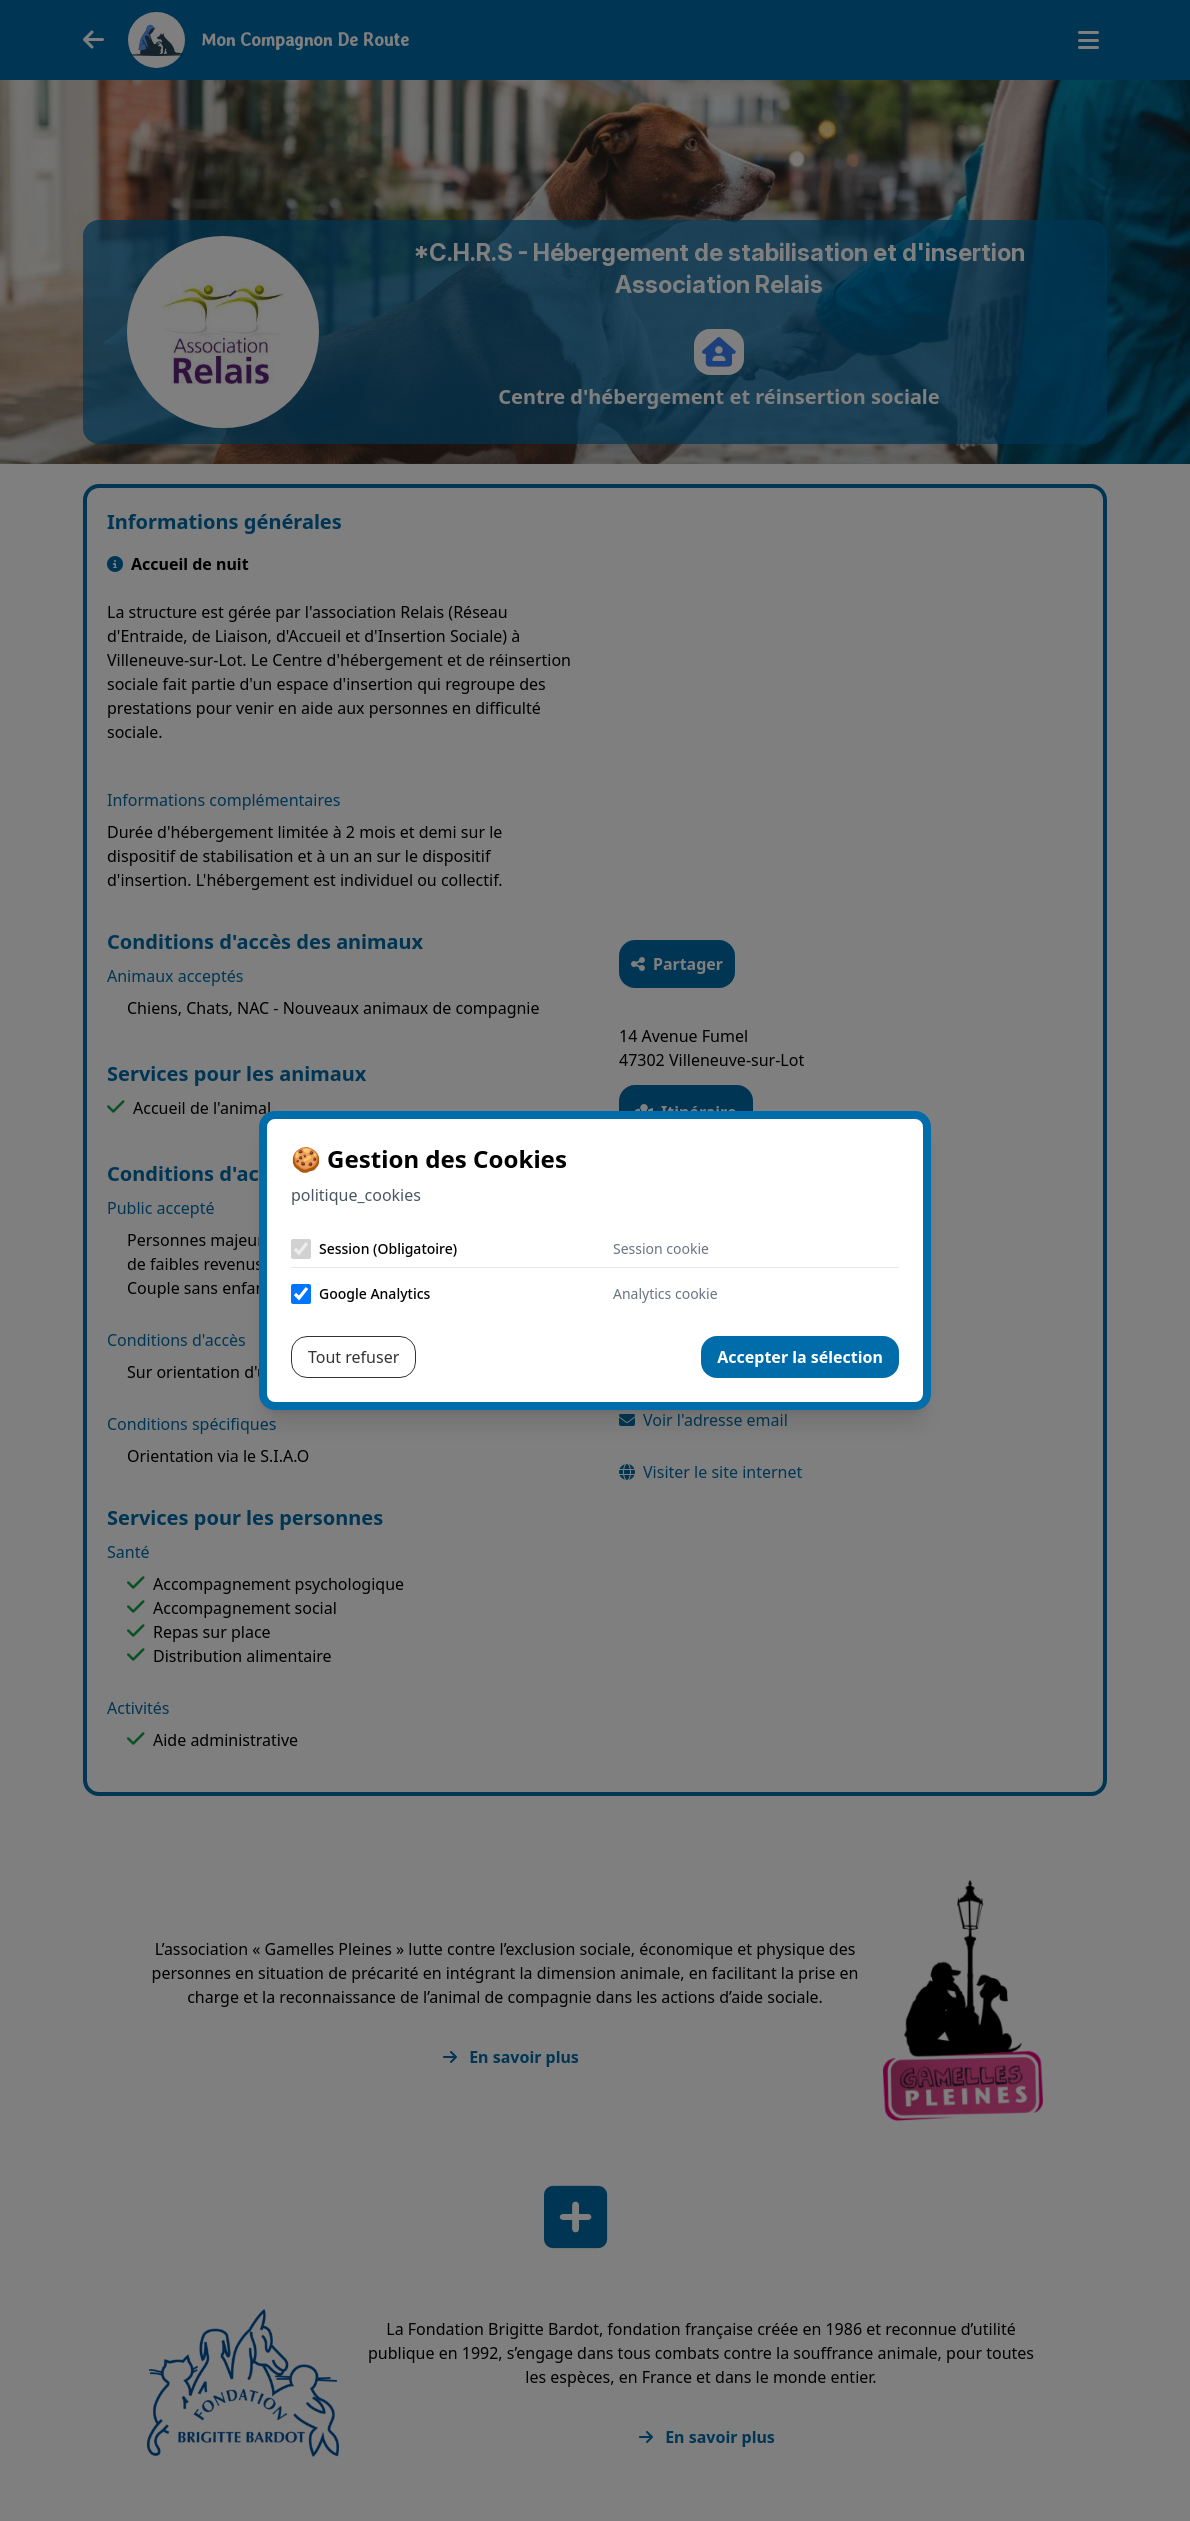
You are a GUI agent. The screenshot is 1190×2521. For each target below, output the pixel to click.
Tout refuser (353, 1357)
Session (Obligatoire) (388, 1248)
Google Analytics (374, 1293)
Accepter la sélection (800, 1357)
